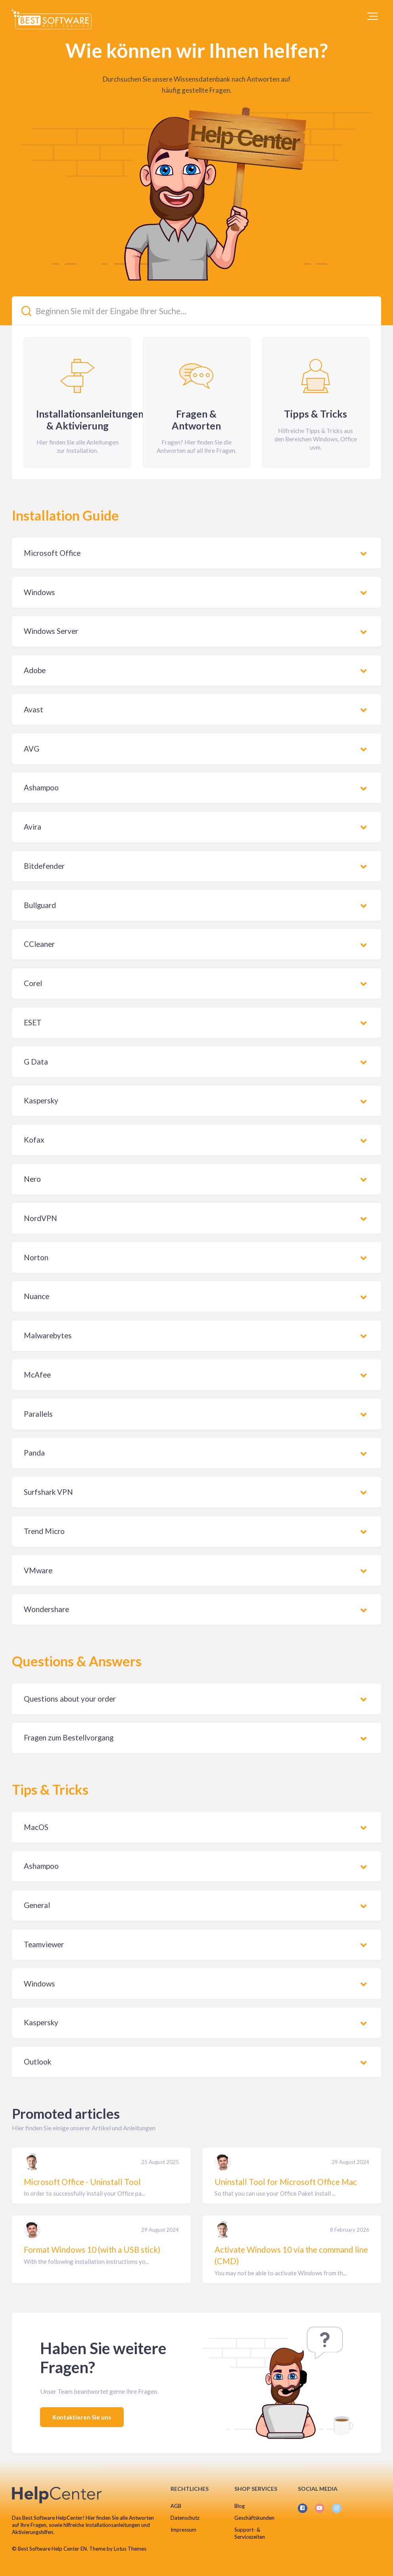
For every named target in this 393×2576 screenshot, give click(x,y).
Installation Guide (65, 515)
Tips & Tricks (50, 1789)
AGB (176, 2506)
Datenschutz (185, 2518)
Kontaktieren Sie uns (81, 2417)
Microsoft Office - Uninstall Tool (82, 2182)
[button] (372, 16)
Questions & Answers (77, 1661)
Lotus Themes (130, 2548)
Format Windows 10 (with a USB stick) (92, 2249)
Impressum (183, 2529)
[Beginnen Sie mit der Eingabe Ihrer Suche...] (196, 310)
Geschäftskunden (254, 2518)
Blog (239, 2506)
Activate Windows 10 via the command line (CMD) (291, 2255)
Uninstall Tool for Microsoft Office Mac (286, 2182)
